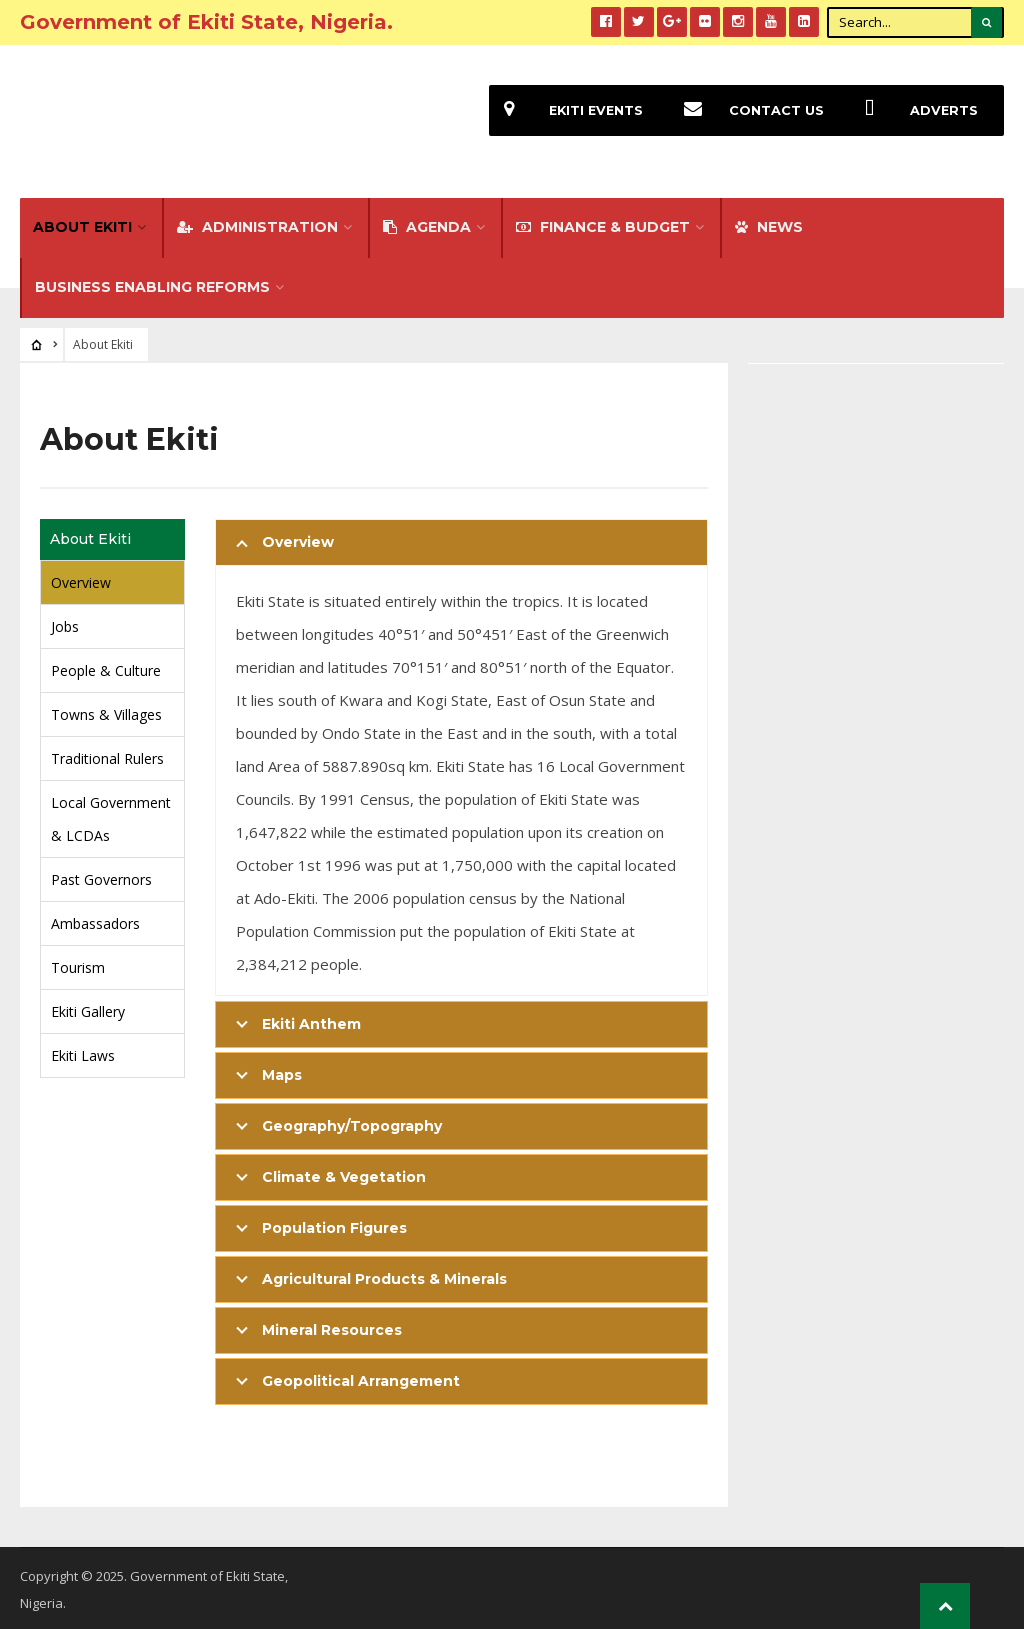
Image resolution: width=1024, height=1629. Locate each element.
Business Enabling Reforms (152, 284)
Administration (257, 224)
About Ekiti (82, 224)
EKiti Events (566, 110)
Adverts (914, 110)
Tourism (78, 964)
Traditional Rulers (107, 755)
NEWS (769, 224)
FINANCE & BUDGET (603, 224)
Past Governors (101, 876)
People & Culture (106, 667)
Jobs (65, 623)
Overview (81, 579)
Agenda (427, 224)
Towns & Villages (106, 711)
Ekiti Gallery (88, 1008)
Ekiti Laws (83, 1052)
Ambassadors (95, 920)
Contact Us (746, 110)
